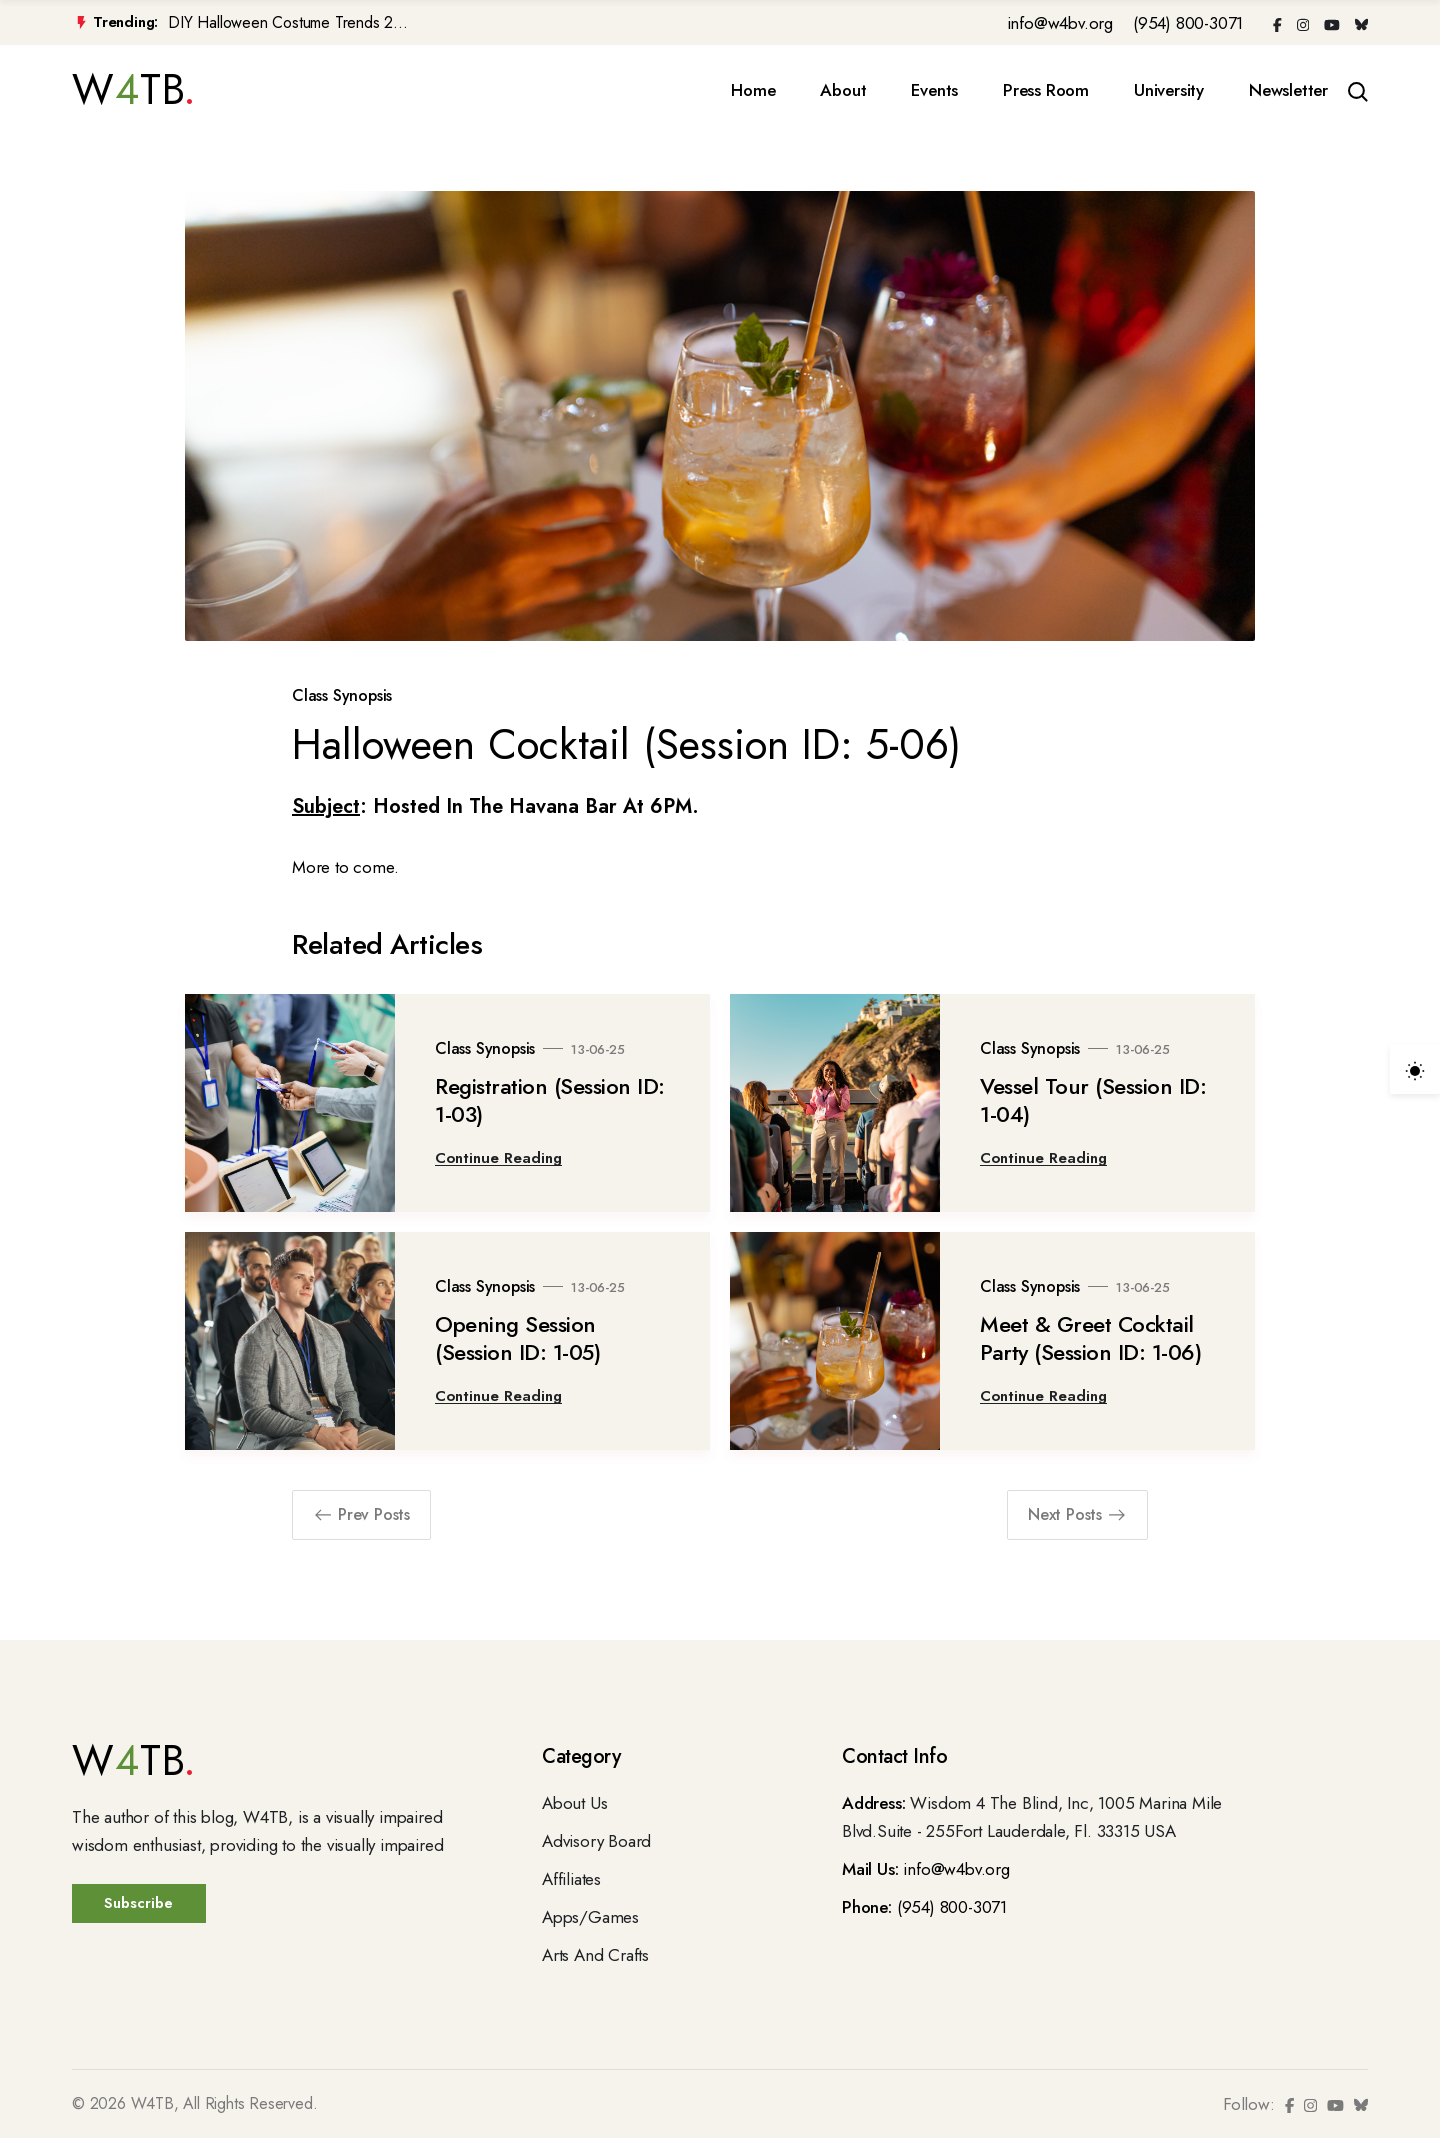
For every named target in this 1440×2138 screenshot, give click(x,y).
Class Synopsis (342, 695)
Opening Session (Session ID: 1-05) (517, 1338)
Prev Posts (361, 1514)
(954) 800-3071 (1188, 23)
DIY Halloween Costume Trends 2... (287, 23)
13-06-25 (597, 1049)
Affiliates (571, 1879)
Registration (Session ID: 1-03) (550, 1100)
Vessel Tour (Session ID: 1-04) (1093, 1100)
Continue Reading (498, 1158)
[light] (1415, 1069)
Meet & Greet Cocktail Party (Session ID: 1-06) (1090, 1338)
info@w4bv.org (1060, 23)
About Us (574, 1803)
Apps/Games (590, 1917)
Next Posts (1077, 1514)
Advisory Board (596, 1841)
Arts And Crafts (595, 1955)
